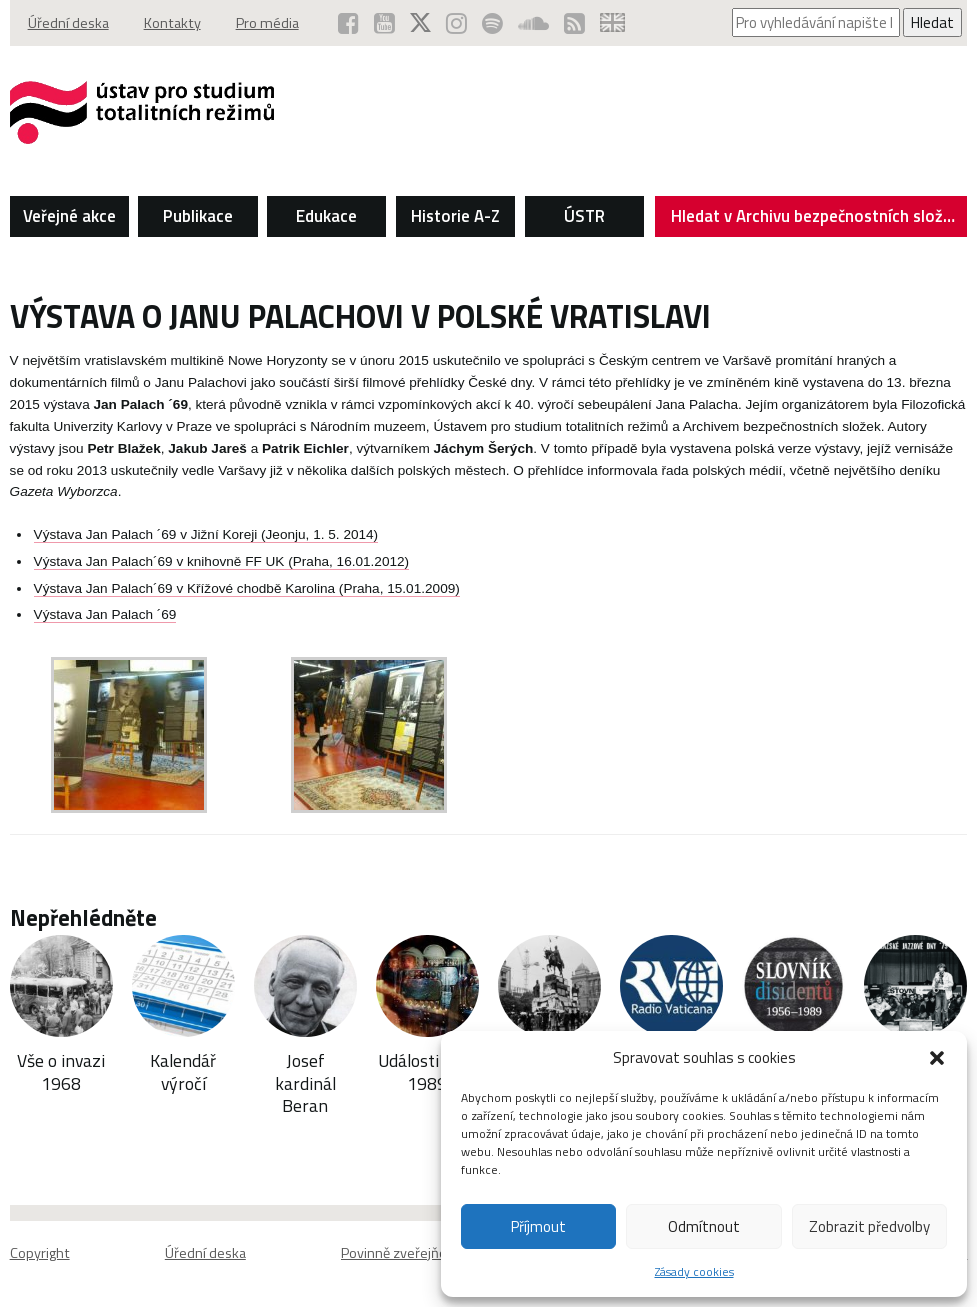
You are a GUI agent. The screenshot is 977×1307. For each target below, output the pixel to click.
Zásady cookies (694, 1271)
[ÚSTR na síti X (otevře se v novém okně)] (420, 23)
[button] (937, 1058)
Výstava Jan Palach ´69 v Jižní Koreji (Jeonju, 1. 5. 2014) (206, 534)
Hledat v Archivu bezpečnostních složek (815, 220)
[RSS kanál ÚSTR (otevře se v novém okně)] (574, 23)
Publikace (198, 216)
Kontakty (172, 23)
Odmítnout (704, 1226)
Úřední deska (68, 23)
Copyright (40, 1253)
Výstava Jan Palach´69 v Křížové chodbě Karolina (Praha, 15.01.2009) (247, 588)
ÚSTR (584, 216)
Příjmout (538, 1226)
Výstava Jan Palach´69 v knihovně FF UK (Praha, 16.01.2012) (222, 561)
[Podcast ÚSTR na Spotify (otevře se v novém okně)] (492, 23)
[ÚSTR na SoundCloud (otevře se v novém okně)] (533, 23)
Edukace (326, 216)
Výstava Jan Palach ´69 (105, 614)
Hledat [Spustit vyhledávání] (932, 22)
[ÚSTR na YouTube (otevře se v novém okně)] (384, 23)
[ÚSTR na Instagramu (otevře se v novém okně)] (456, 23)
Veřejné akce (69, 216)
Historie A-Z (455, 216)
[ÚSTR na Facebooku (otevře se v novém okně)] (348, 23)
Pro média (267, 23)
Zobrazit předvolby (869, 1226)
